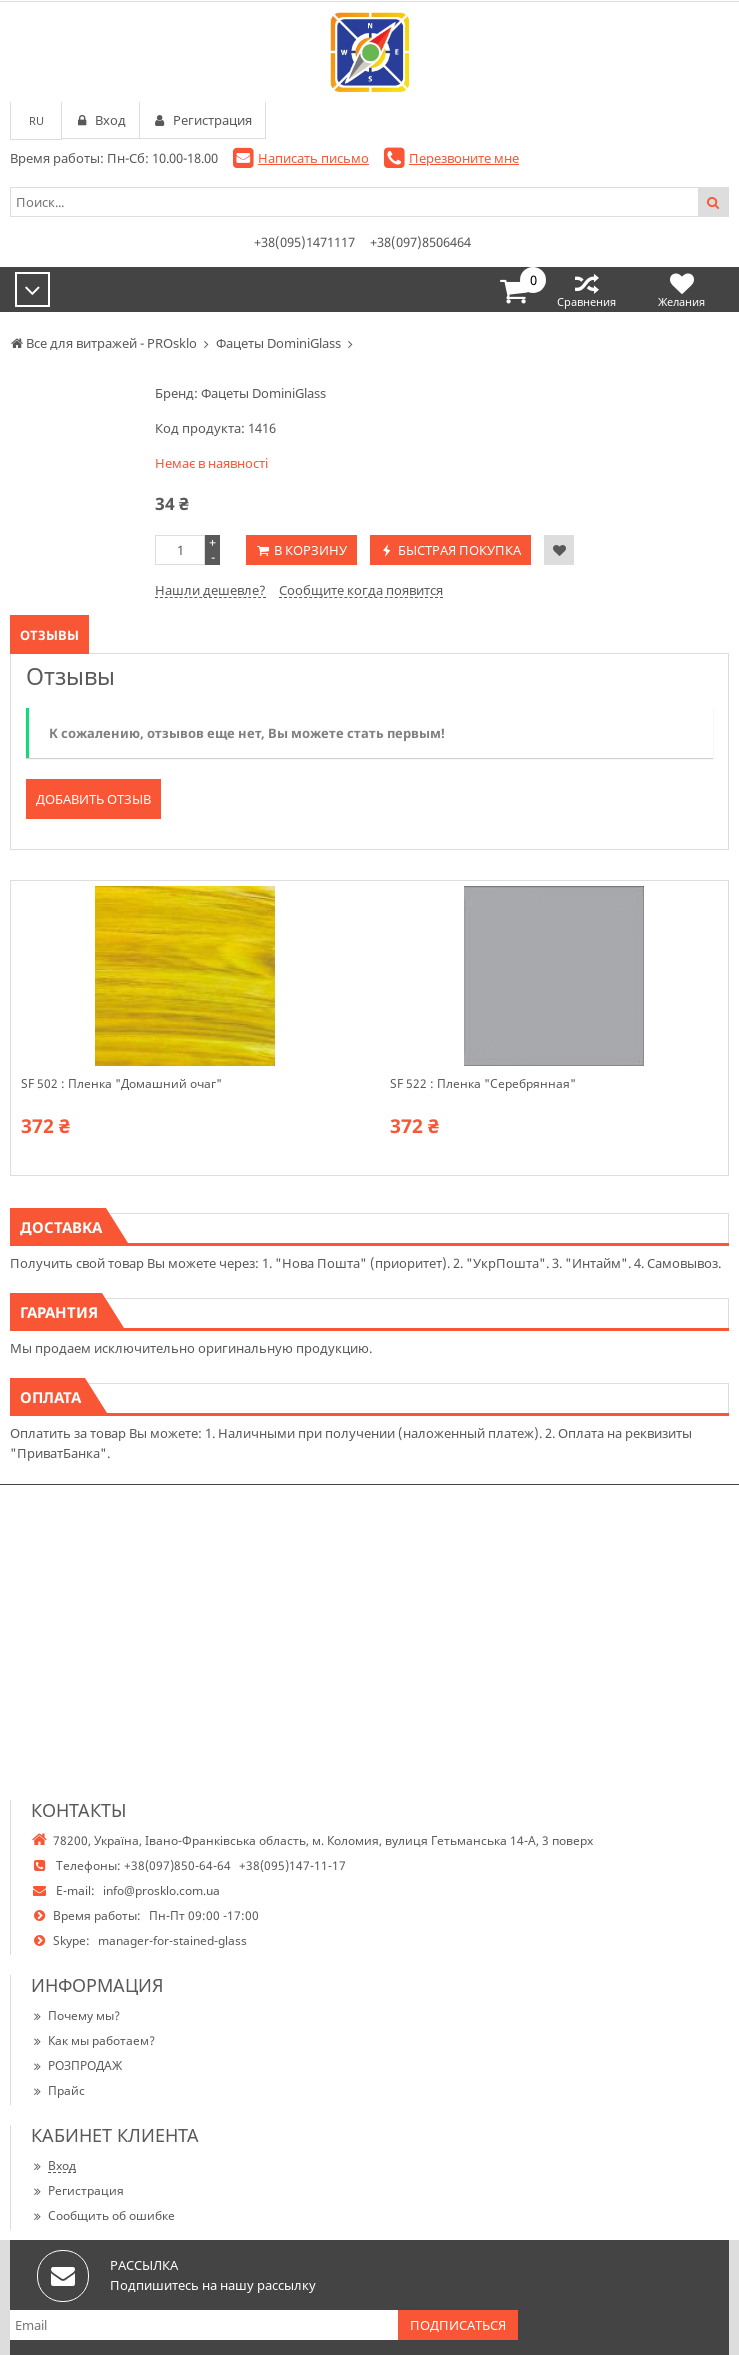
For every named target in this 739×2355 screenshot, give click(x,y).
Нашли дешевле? (210, 590)
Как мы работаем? (93, 2040)
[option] (184, 1028)
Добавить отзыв (93, 799)
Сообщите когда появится (361, 590)
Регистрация (77, 2190)
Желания (681, 289)
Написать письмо (313, 158)
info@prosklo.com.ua (161, 1890)
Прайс (58, 2090)
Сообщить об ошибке (103, 2215)
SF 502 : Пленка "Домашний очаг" (121, 1084)
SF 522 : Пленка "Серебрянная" (483, 1084)
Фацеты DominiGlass (263, 393)
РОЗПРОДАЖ (76, 2065)
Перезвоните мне (464, 158)
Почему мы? (75, 2015)
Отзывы (49, 635)
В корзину (310, 550)
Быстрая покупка (459, 550)
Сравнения (586, 289)
